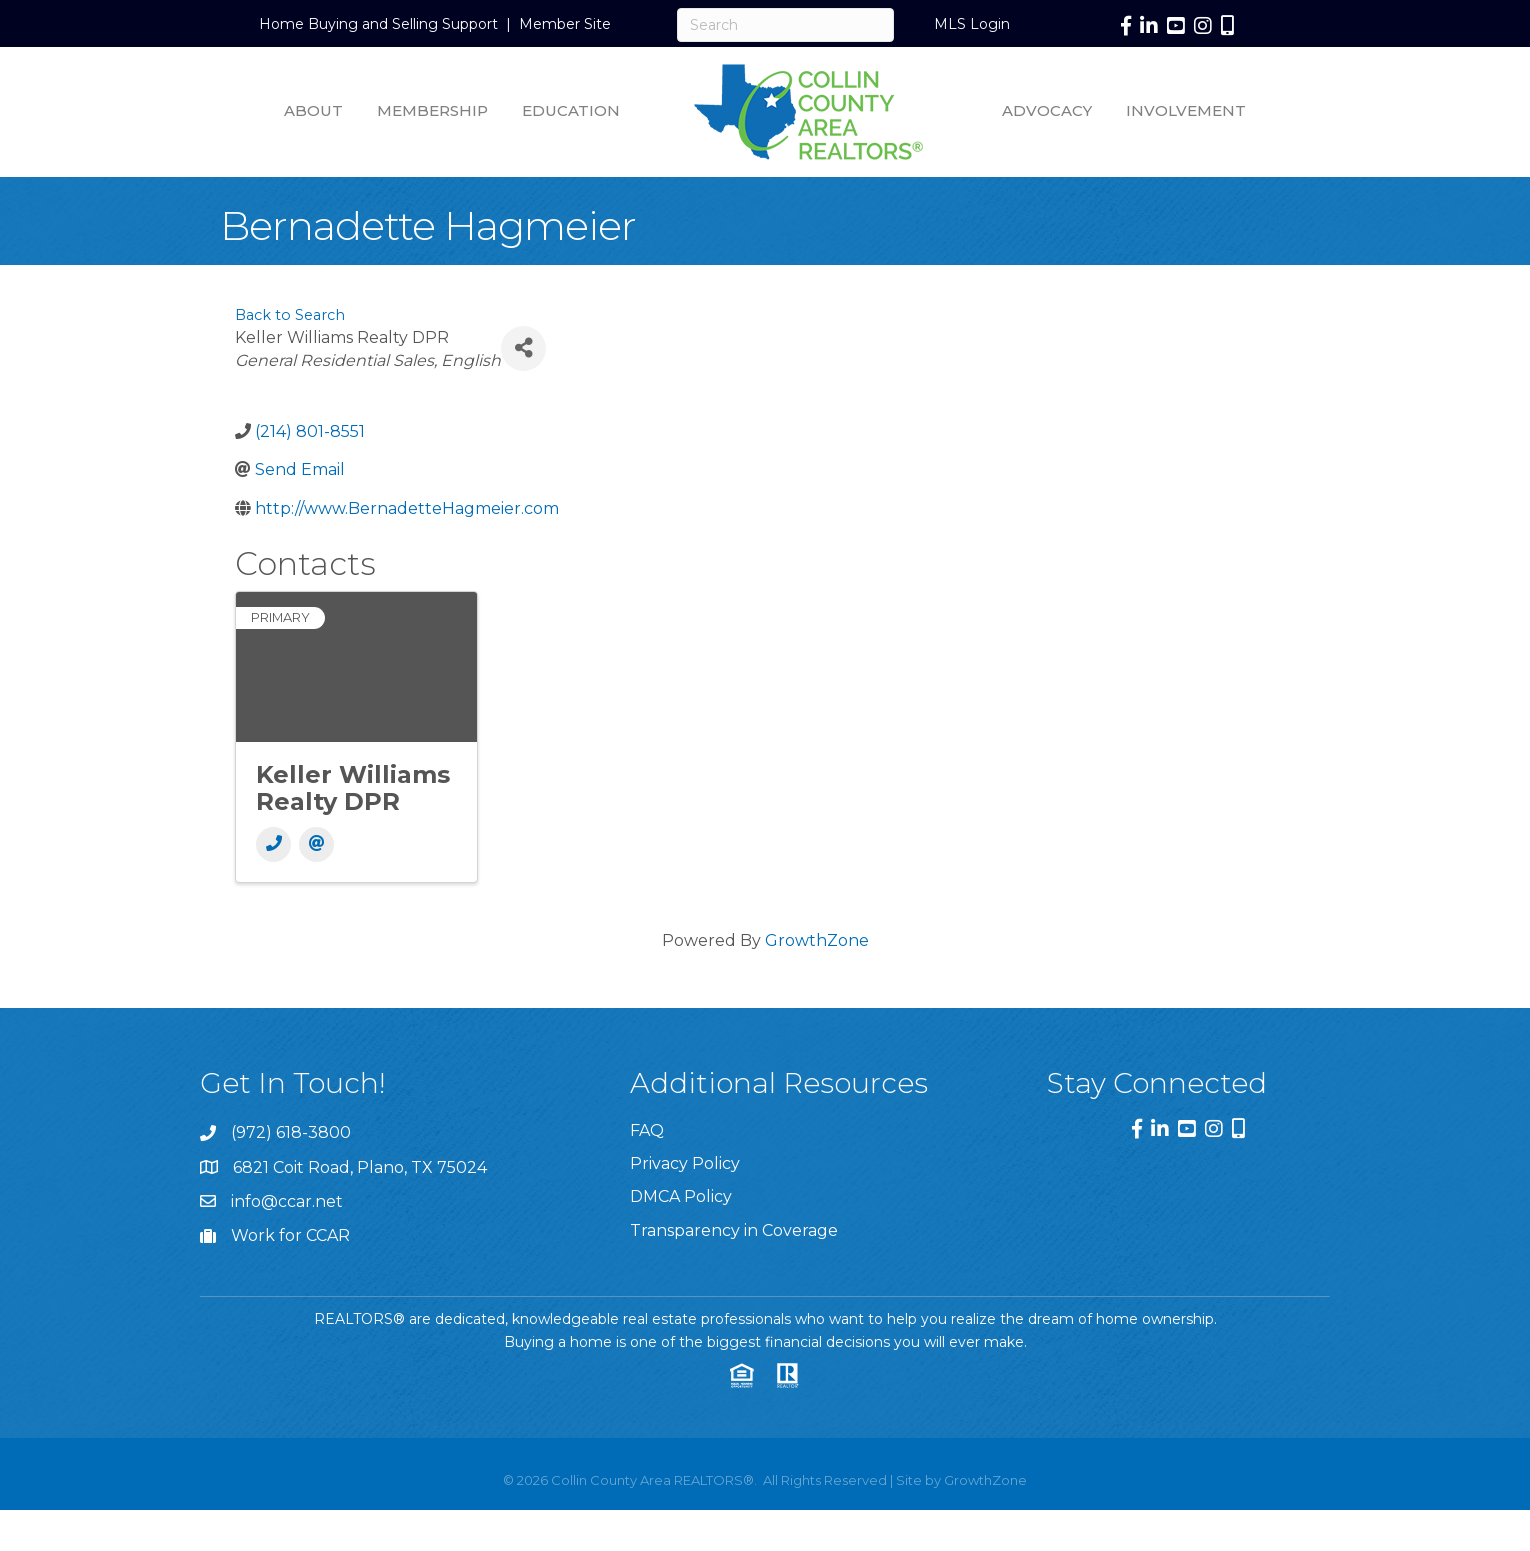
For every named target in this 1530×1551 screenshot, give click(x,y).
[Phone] (273, 844)
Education (571, 110)
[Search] (785, 25)
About (313, 110)
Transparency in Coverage (734, 1230)
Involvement (1186, 110)
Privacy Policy (685, 1163)
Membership (432, 110)
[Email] (316, 844)
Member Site (565, 24)
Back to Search (290, 315)
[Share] (523, 348)
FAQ (647, 1130)
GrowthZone (817, 940)
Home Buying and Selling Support (378, 24)
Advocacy (1047, 110)
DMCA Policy (681, 1196)
